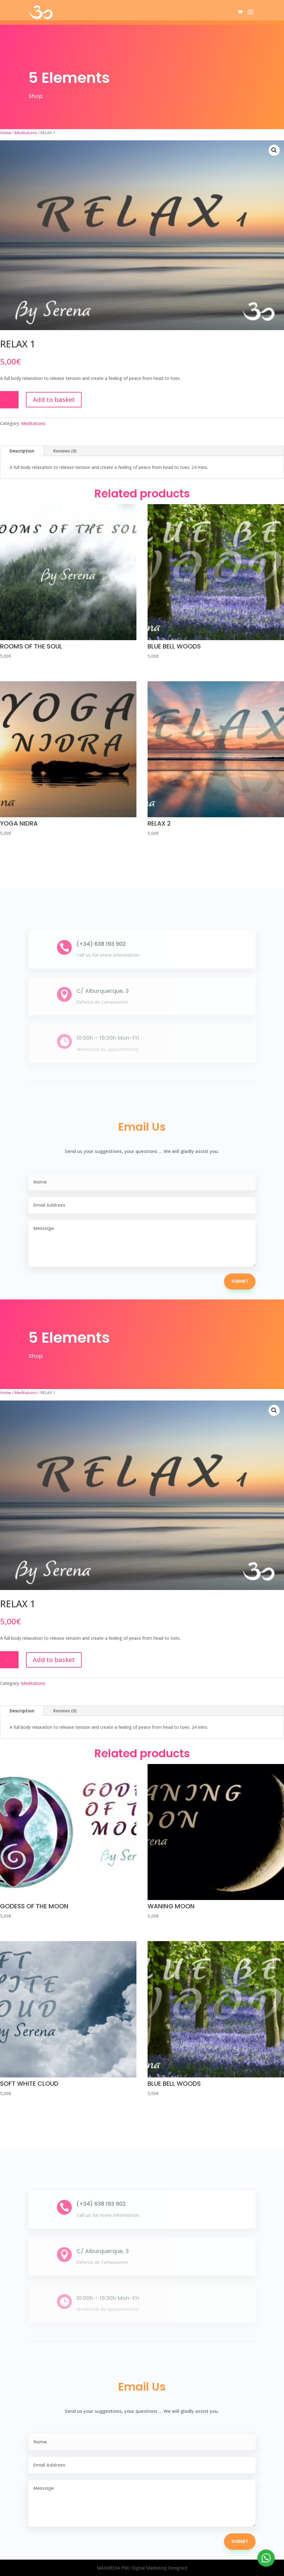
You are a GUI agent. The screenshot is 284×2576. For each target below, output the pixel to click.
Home (5, 132)
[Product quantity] (9, 399)
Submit (239, 1281)
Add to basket (54, 399)
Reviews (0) (64, 451)
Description (22, 451)
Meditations (26, 132)
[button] (274, 150)
